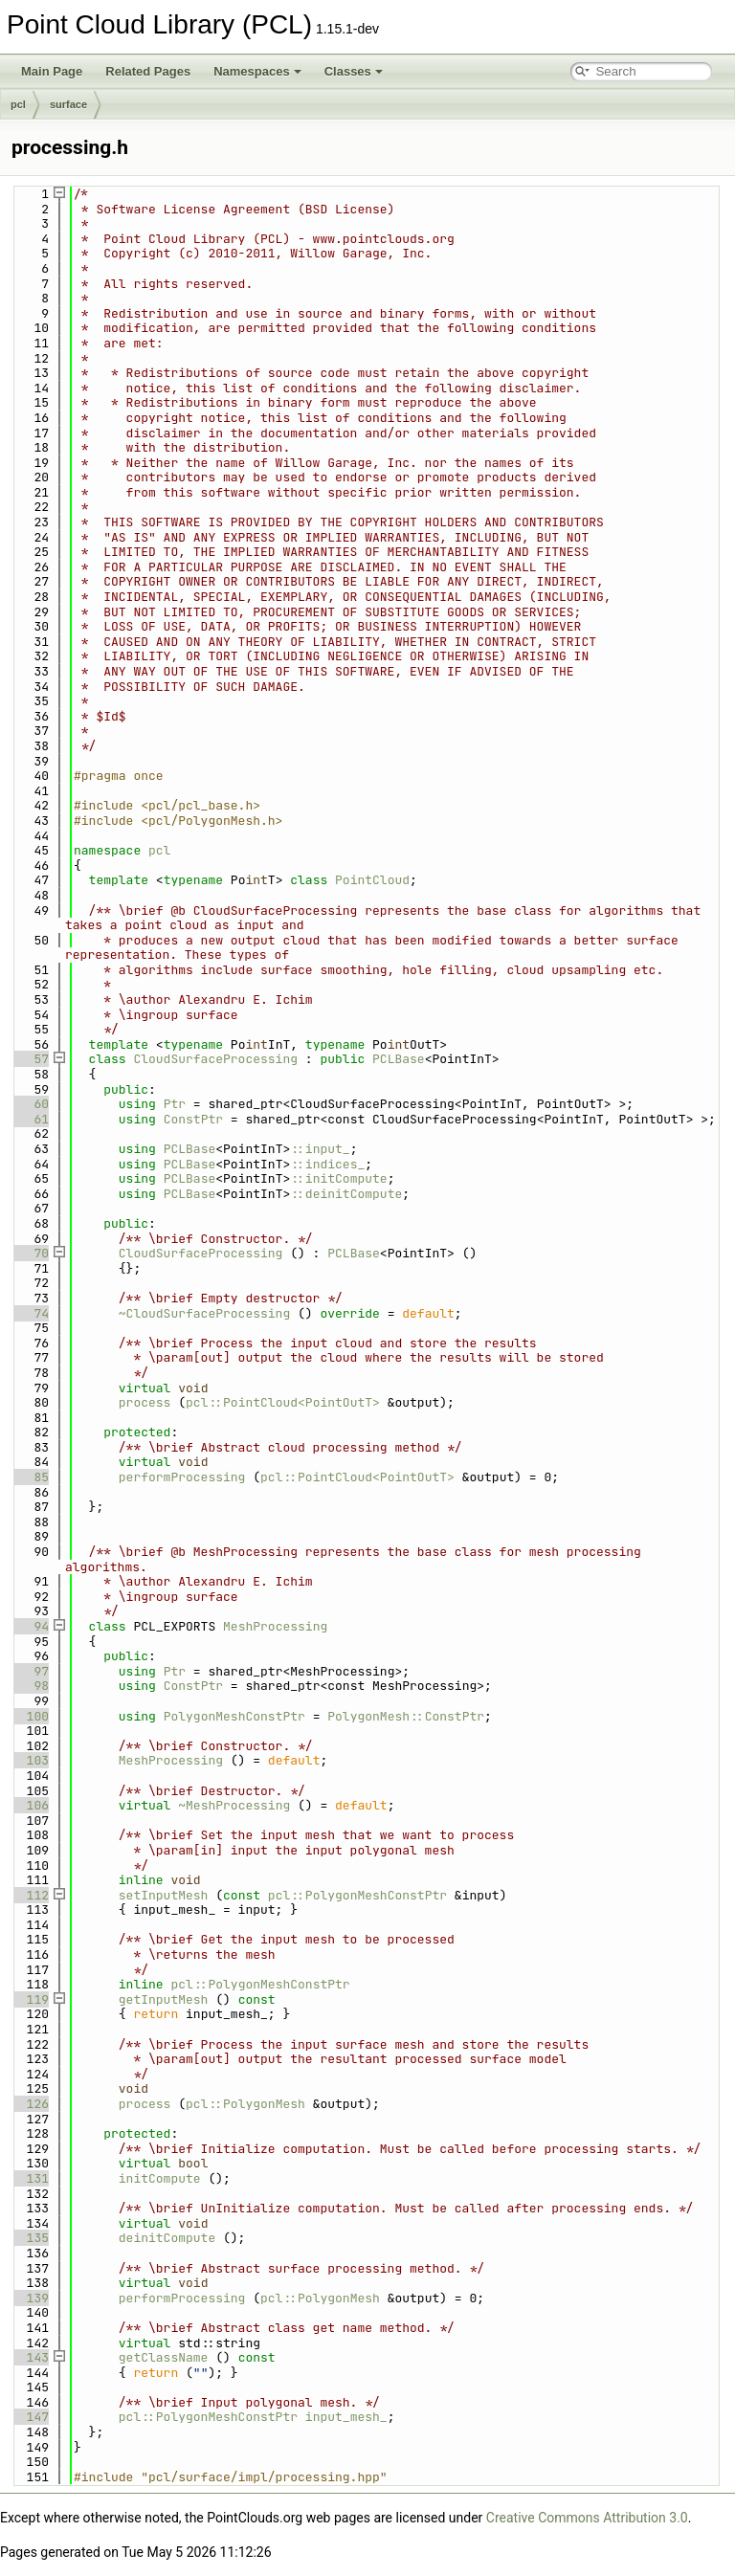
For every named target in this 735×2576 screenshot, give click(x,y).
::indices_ (327, 1164)
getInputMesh (164, 1999)
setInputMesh (164, 1895)
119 (30, 1999)
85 (30, 1477)
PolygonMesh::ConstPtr (405, 1716)
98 (30, 1685)
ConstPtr (193, 1119)
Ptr (175, 1104)
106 (30, 1805)
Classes (353, 71)
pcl (18, 104)
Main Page (51, 71)
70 (30, 1253)
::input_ (319, 1149)
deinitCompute (167, 2238)
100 (30, 1716)
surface (68, 104)
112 (30, 1895)
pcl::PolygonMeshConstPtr (357, 1895)
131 (30, 2178)
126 (30, 2104)
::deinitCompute (346, 1194)
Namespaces (257, 71)
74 (30, 1313)
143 (30, 2357)
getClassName (164, 2357)
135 (30, 2238)
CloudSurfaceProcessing (215, 1059)
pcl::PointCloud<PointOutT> (283, 1402)
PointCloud (372, 880)
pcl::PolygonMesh (245, 2104)
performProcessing (182, 1477)
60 (30, 1104)
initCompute (160, 2178)
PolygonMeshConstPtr (234, 1716)
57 (30, 1059)
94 (30, 1626)
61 (30, 1119)
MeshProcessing (275, 1626)
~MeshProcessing (234, 1805)
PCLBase (398, 1059)
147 (30, 2417)
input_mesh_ (346, 2417)
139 (30, 2298)
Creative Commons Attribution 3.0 (587, 2517)
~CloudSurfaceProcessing (204, 1313)
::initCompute (338, 1178)
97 (30, 1671)
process (145, 1402)
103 (30, 1760)
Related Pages (147, 71)
